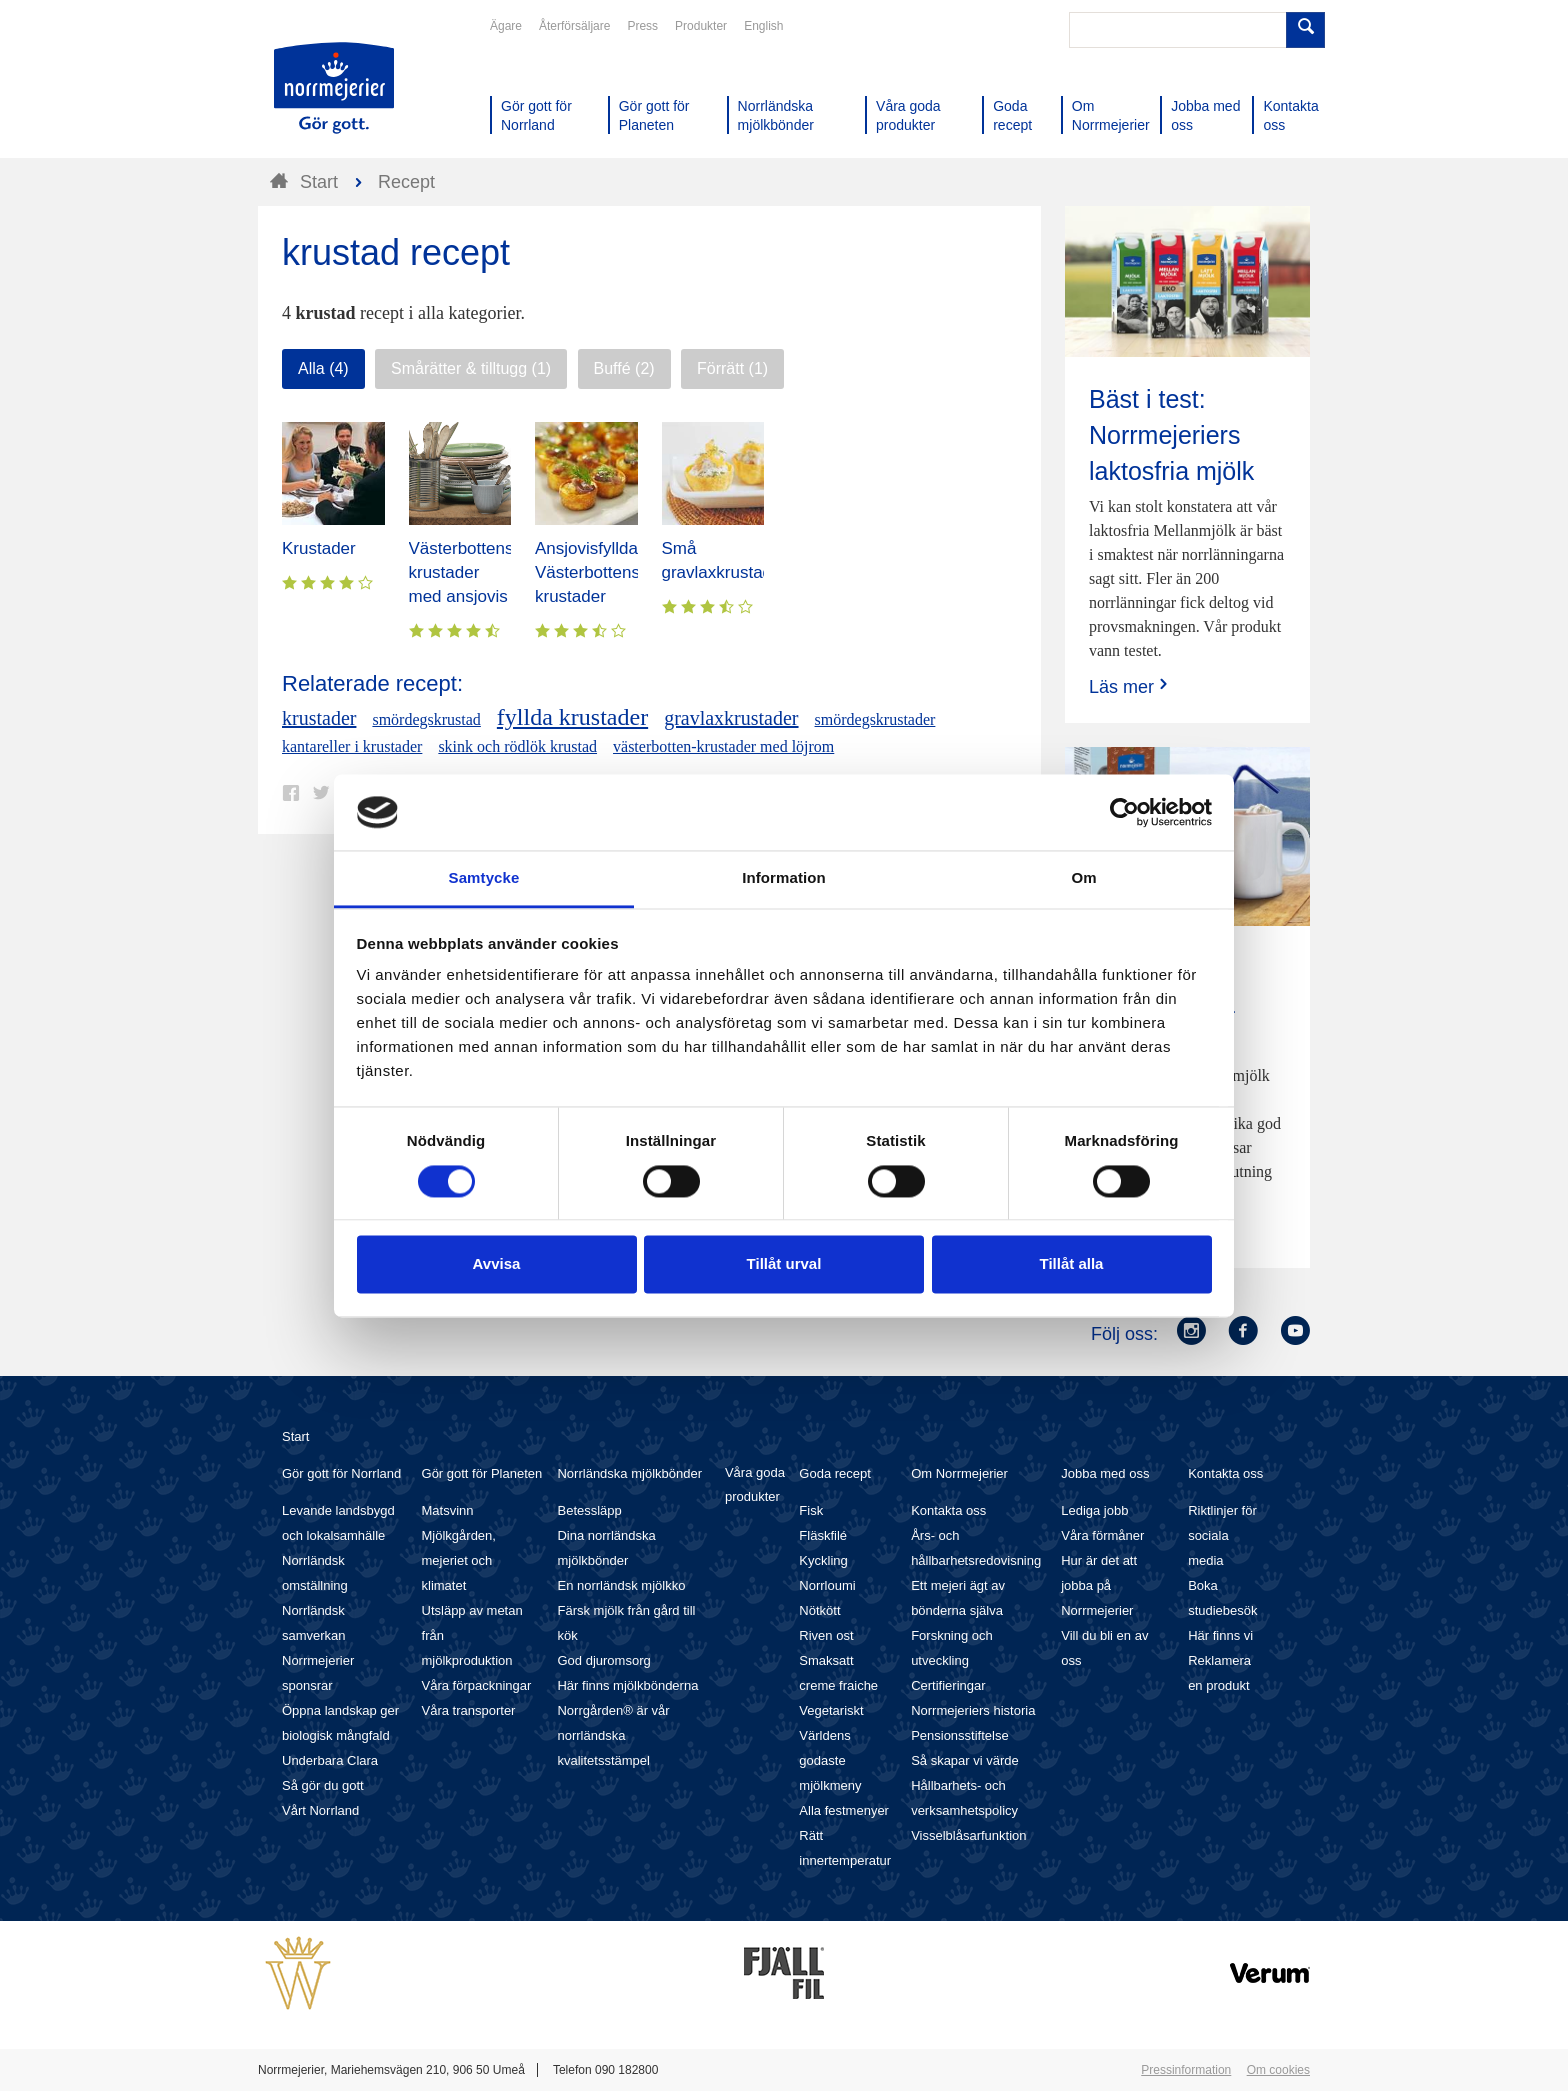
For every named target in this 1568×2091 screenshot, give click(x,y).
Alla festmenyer (844, 1810)
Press (642, 26)
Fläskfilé (823, 1535)
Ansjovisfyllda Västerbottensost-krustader (601, 572)
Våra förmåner (1102, 1535)
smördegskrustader (875, 719)
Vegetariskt (831, 1710)
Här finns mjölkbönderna (627, 1685)
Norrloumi (827, 1585)
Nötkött (819, 1610)
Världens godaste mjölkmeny (830, 1760)
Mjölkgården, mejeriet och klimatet (459, 1560)
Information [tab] (784, 878)
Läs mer (1130, 686)
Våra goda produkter (755, 1484)
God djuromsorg (603, 1660)
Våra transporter (469, 1710)
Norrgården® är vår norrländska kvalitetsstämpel (613, 1735)
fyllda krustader (572, 717)
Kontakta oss (948, 1510)
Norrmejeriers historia (973, 1710)
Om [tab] (1083, 878)
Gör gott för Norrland (341, 1473)
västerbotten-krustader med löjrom (723, 746)
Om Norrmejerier (959, 1473)
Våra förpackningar (477, 1685)
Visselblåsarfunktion (968, 1835)
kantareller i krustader (352, 746)
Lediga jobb (1094, 1510)
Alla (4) (323, 368)
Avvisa (497, 1264)
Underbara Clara (330, 1760)
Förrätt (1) (732, 368)
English (763, 26)
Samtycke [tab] (484, 878)
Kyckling (823, 1560)
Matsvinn (448, 1510)
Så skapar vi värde (965, 1760)
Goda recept (835, 1473)
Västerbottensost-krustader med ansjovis (475, 572)
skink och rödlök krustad (517, 746)
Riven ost (826, 1635)
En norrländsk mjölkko (621, 1585)
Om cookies (1278, 2070)
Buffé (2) (624, 368)
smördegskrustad (426, 719)
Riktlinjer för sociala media (1222, 1535)
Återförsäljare (574, 26)
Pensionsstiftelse (960, 1735)
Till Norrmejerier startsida (334, 88)
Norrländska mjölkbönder (629, 1473)
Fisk (811, 1510)
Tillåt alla (1072, 1264)
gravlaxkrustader (731, 718)
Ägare (506, 26)
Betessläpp (589, 1510)
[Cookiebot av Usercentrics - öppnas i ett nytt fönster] (1124, 812)
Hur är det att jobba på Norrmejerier (1099, 1585)
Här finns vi (1220, 1635)
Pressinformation (1186, 2070)
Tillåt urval (784, 1264)
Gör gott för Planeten (482, 1473)
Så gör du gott (323, 1785)
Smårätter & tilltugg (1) (471, 368)
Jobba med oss (1105, 1473)
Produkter (701, 26)
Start (295, 1436)
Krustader (319, 548)
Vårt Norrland (320, 1810)
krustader (319, 718)
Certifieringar (948, 1685)
